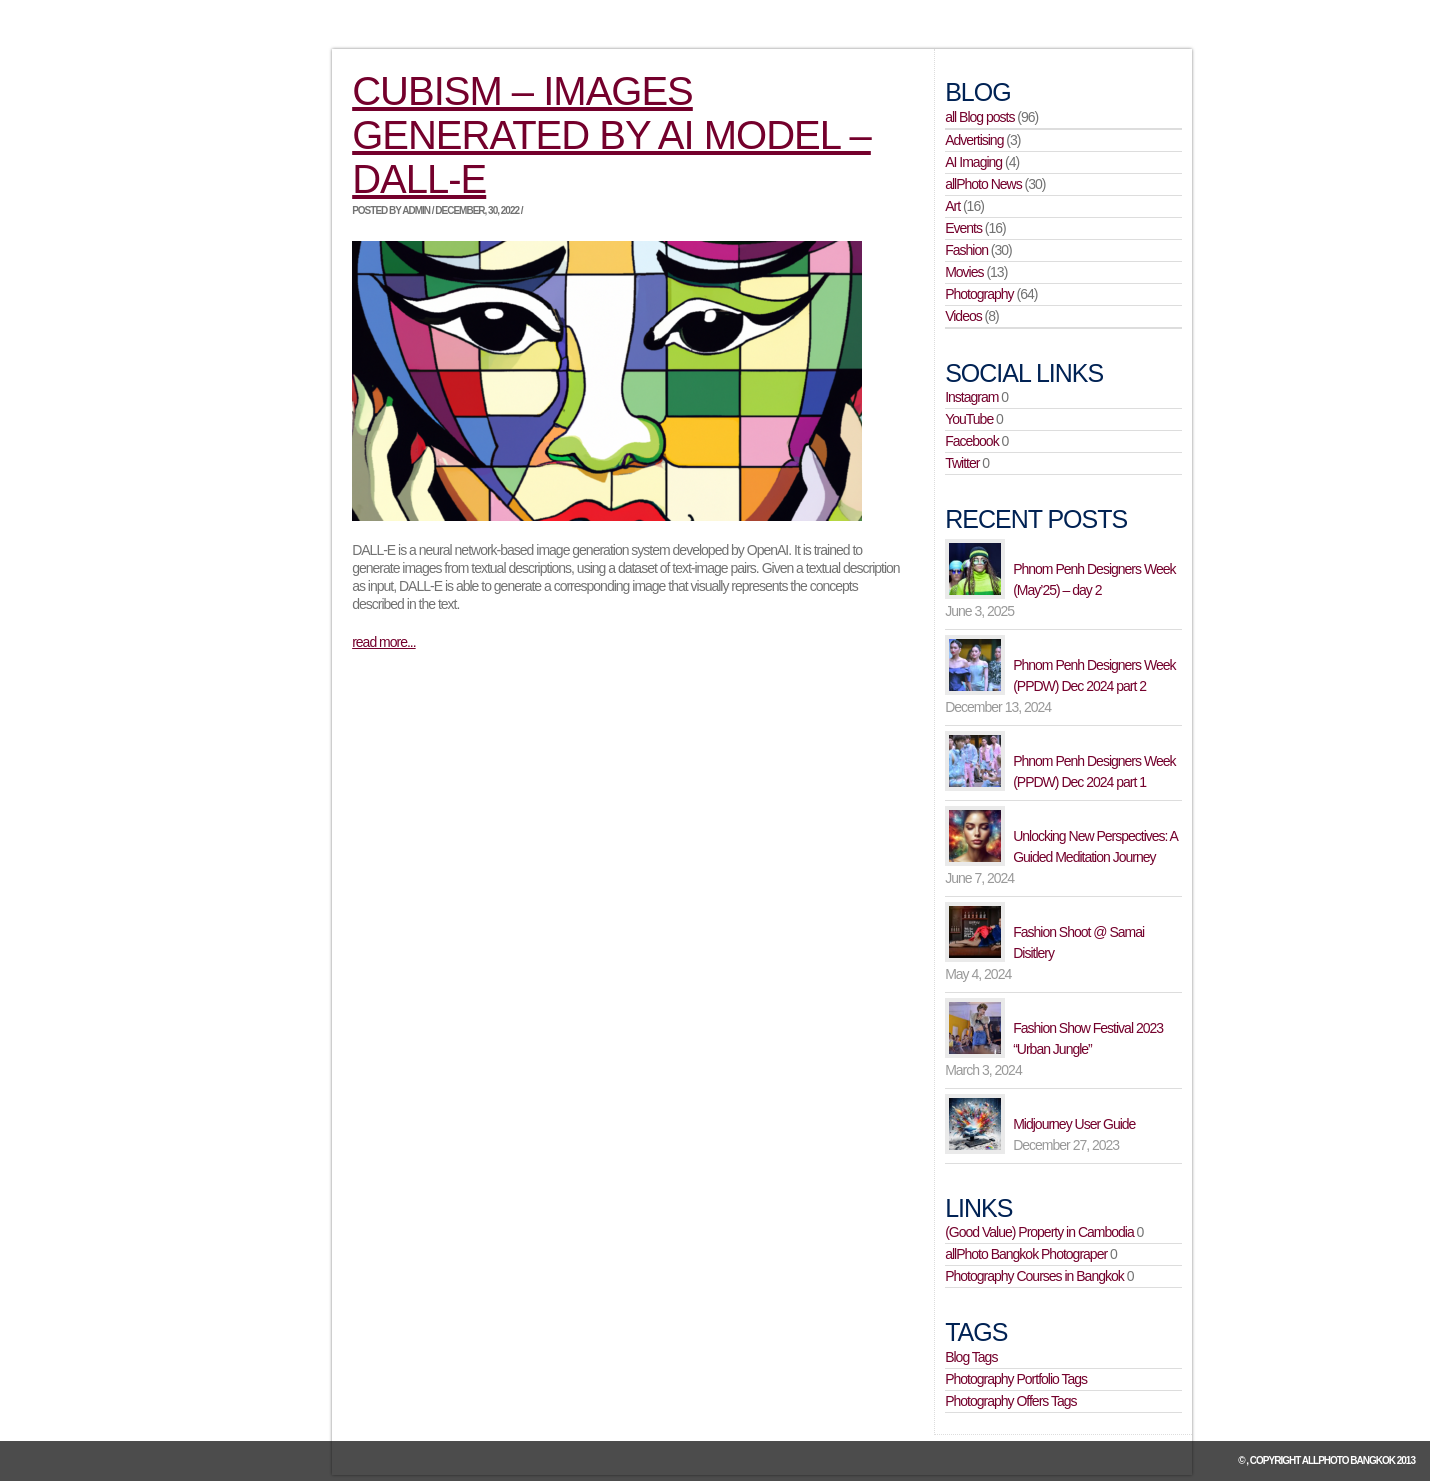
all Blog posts (979, 117)
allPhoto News (983, 184)
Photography (979, 294)
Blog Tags (971, 1357)
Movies (964, 272)
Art (952, 206)
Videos (963, 316)
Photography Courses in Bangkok (1034, 1276)
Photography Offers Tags (1010, 1401)
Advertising (974, 140)
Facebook (971, 441)
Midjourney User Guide (1074, 1124)
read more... (383, 642)
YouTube (969, 419)
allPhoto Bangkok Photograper (1026, 1254)
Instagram (971, 397)
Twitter (962, 463)
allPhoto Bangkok (1348, 1460)
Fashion (966, 250)
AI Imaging (973, 162)
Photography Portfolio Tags (1016, 1379)
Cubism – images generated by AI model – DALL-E (611, 135)
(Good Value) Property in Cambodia (1039, 1232)
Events (963, 228)
